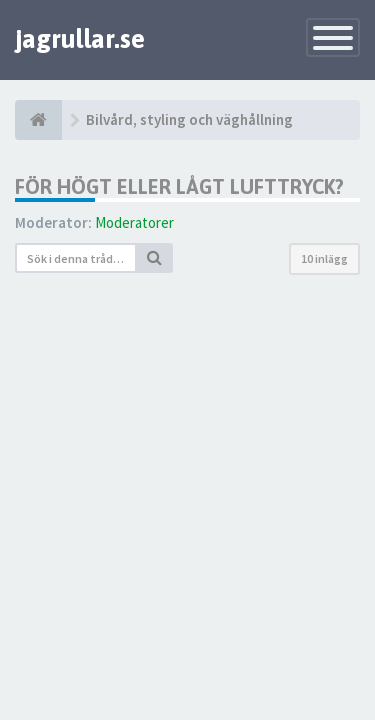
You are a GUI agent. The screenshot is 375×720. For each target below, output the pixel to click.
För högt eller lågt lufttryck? (179, 186)
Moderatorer (134, 222)
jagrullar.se (80, 39)
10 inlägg (324, 258)
